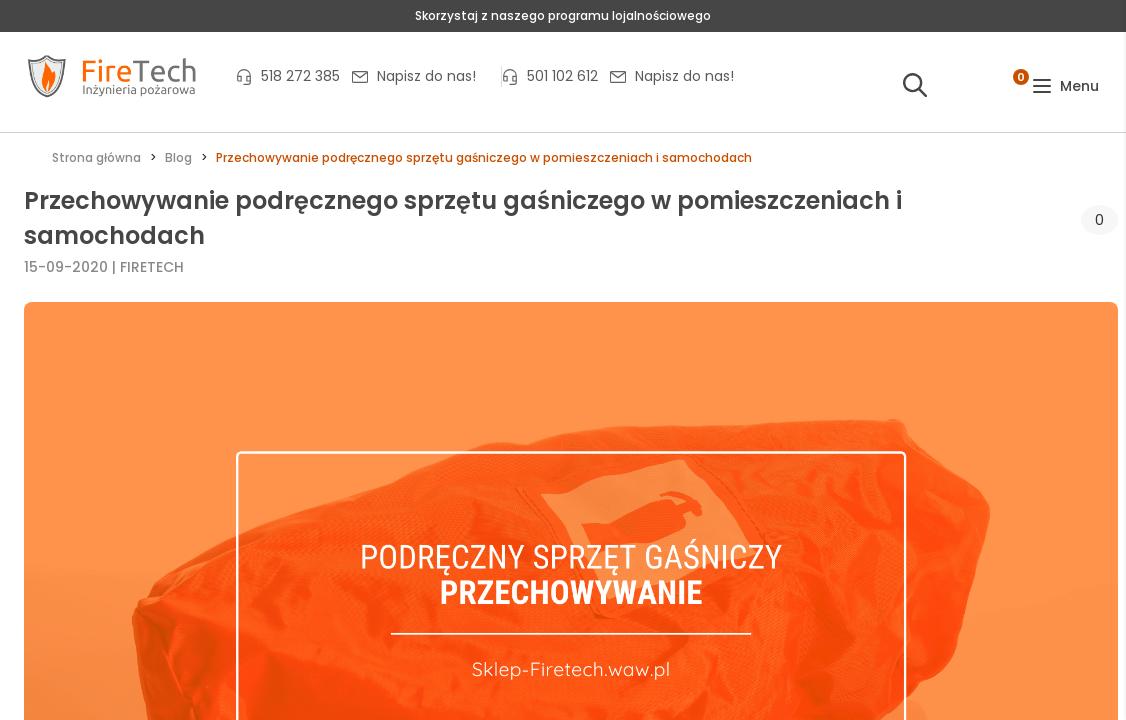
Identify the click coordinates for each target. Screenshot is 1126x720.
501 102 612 (562, 76)
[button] (1065, 86)
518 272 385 (300, 76)
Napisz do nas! (426, 76)
